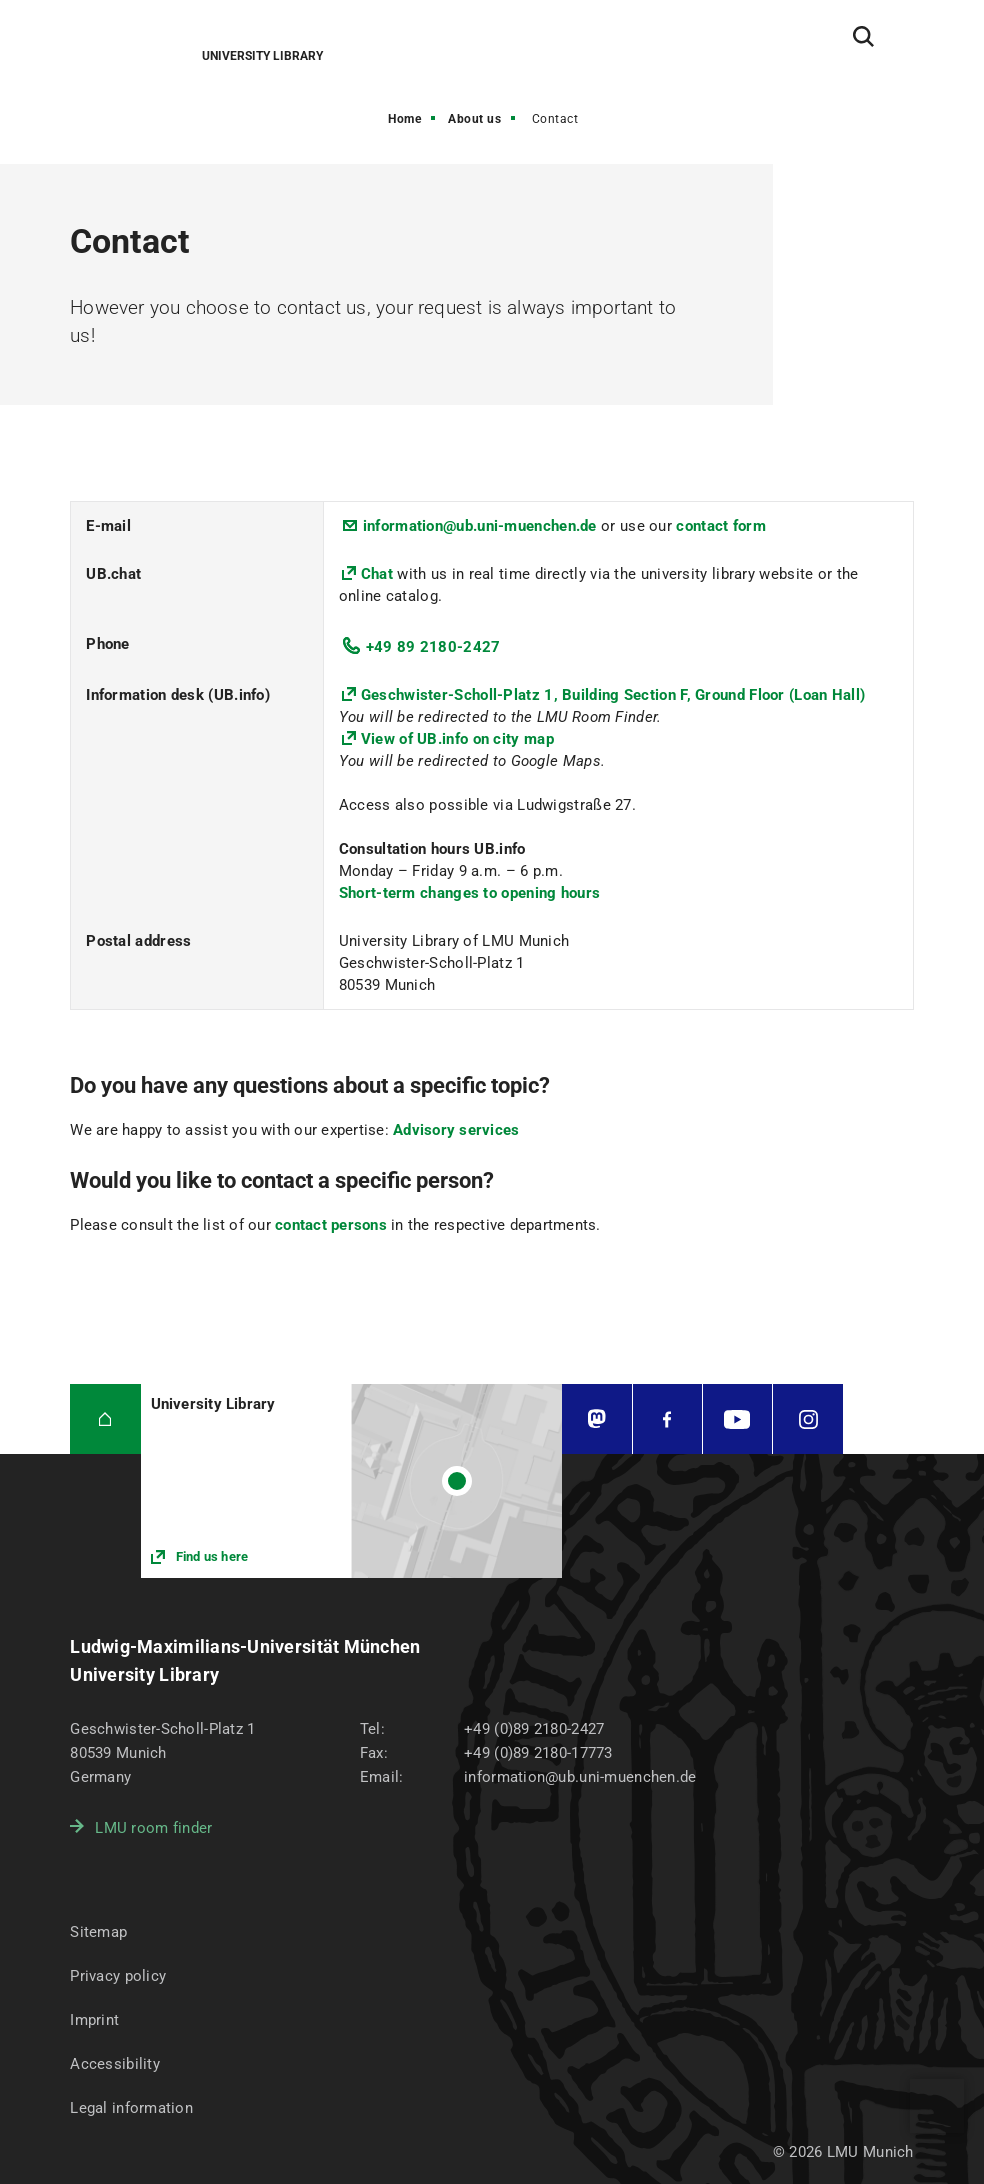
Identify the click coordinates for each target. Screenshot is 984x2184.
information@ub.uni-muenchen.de (480, 526)
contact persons (331, 1225)
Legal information (131, 2108)
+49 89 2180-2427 (433, 647)
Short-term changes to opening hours (470, 893)
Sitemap (98, 1932)
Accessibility (115, 2064)
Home (404, 119)
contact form (721, 526)
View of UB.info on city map (457, 739)
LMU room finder (153, 1828)
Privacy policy (118, 1976)
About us (474, 119)
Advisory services (456, 1130)
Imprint (94, 2020)
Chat (379, 574)
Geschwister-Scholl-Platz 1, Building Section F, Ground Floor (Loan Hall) (613, 695)
